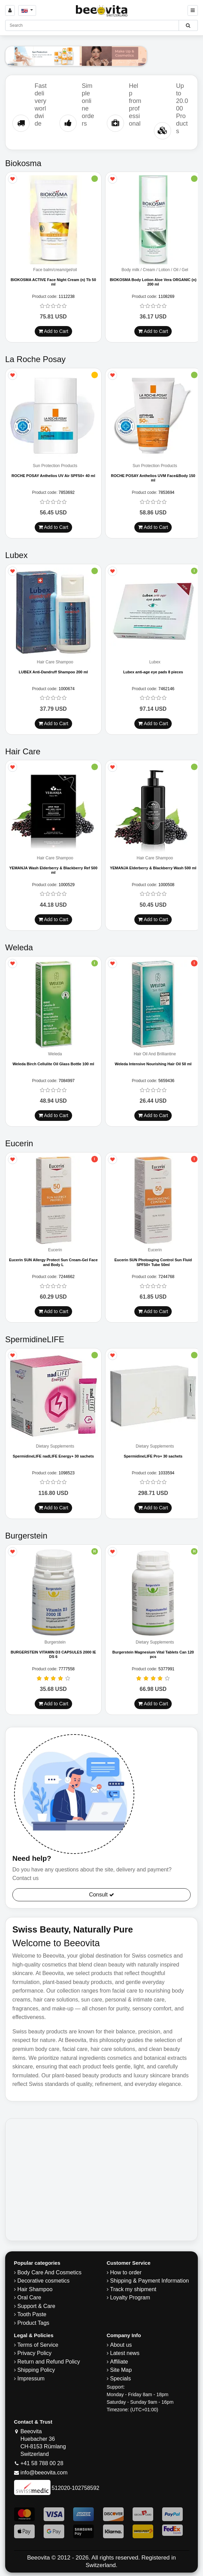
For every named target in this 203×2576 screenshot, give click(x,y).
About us (121, 2345)
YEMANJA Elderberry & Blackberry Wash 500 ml (153, 868)
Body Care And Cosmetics (50, 2272)
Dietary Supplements (55, 1446)
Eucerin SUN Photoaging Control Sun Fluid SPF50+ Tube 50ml (153, 1262)
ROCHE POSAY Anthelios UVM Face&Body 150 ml (153, 478)
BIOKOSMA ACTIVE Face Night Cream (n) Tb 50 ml (53, 282)
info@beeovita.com (43, 2472)
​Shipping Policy (36, 2370)
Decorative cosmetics (44, 2281)
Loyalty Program (130, 2297)
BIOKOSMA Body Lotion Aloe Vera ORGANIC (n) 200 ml (153, 282)
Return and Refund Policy (49, 2362)
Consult (101, 1895)
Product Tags (33, 2323)
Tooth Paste (32, 2314)
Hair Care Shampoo (55, 662)
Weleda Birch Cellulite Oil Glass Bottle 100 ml (53, 1064)
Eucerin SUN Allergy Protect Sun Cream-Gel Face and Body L (53, 1262)
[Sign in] (10, 10)
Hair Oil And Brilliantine (155, 1054)
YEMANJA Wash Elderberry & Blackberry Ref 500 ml (53, 870)
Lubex (154, 662)
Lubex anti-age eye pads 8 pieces (153, 672)
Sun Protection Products (55, 466)
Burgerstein (55, 1642)
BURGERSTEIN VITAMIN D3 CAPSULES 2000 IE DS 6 (53, 1654)
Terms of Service (38, 2345)
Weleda (55, 1054)
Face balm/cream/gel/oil (55, 270)
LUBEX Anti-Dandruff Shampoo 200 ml (53, 672)
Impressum (31, 2378)
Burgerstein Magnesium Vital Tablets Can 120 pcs (153, 1654)
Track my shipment (133, 2289)
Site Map (121, 2370)
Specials (120, 2378)
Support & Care (36, 2306)
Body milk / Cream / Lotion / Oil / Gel (155, 270)
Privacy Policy (35, 2353)
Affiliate (119, 2362)
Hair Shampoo (35, 2289)
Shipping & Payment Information (149, 2281)
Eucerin (55, 1250)
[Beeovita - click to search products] (188, 25)
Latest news (124, 2353)
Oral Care (29, 2297)
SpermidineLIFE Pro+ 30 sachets (153, 1456)
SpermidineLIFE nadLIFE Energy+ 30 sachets (53, 1456)
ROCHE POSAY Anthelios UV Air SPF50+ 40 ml (53, 476)
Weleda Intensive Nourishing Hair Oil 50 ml (153, 1064)
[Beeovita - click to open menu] (193, 10)
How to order (126, 2272)
